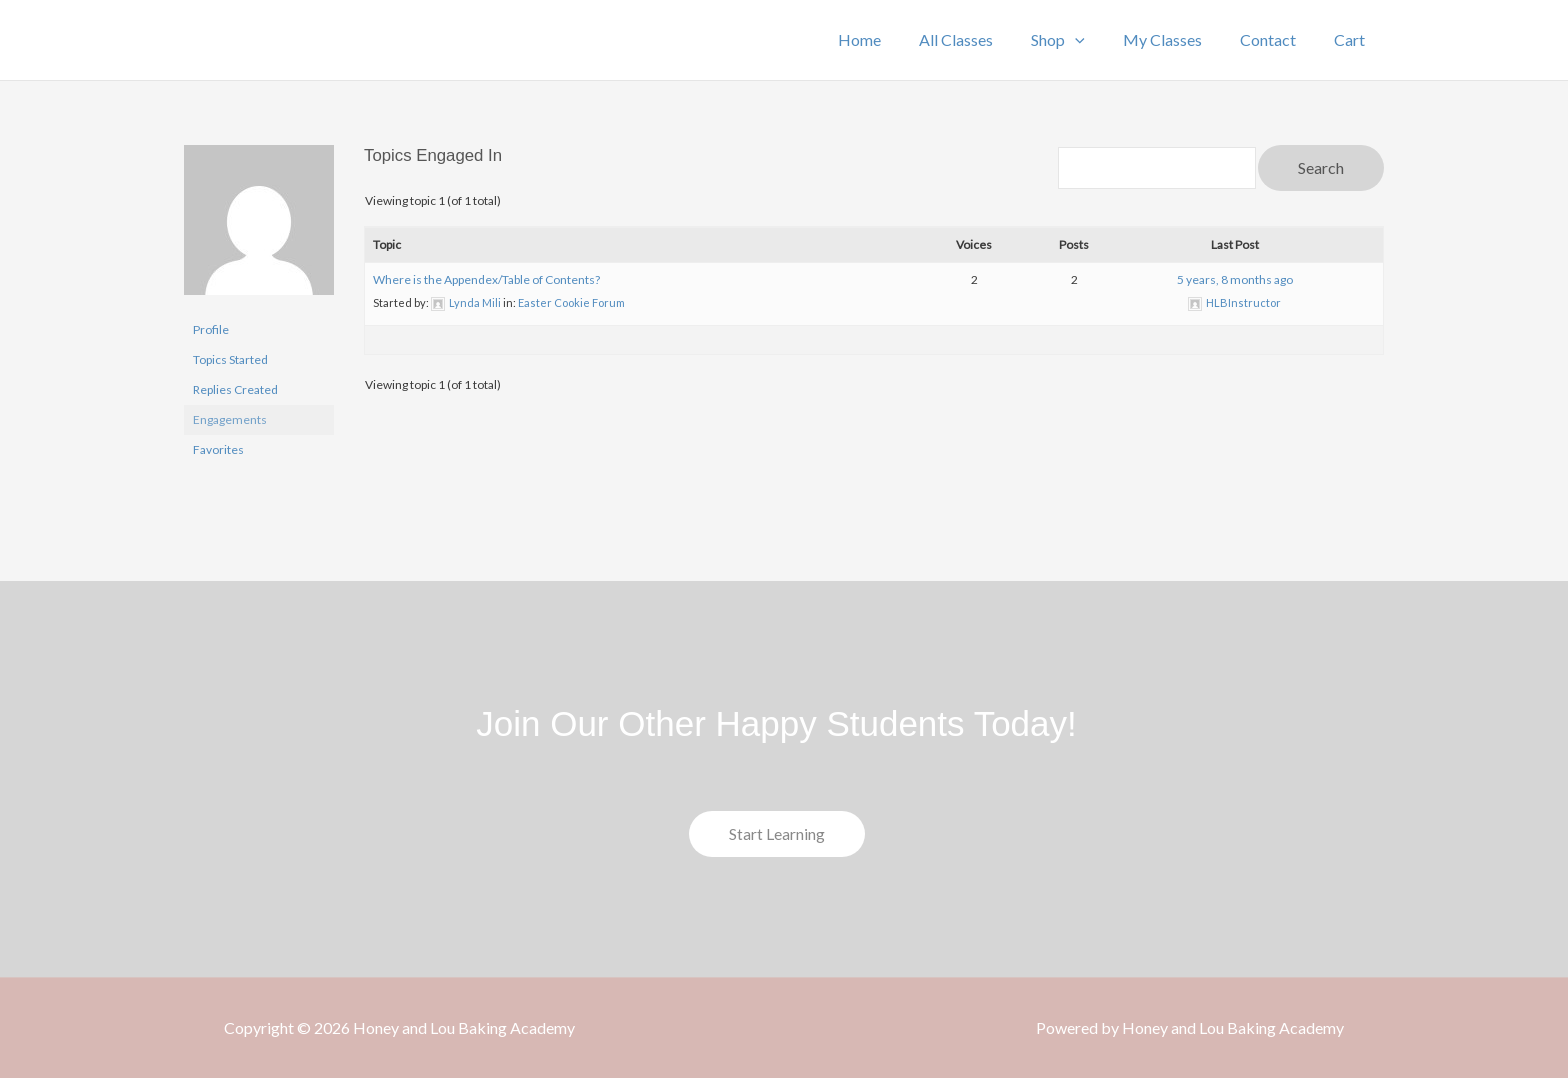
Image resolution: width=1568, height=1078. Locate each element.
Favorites (218, 449)
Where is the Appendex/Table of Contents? (486, 279)
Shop (1079, 40)
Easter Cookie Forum (571, 302)
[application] (1096, 40)
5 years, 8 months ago (1235, 279)
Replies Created (235, 389)
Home (892, 39)
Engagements (230, 419)
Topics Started (230, 359)
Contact (1277, 39)
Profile (211, 329)
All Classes (983, 39)
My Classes (1177, 39)
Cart (1352, 39)
